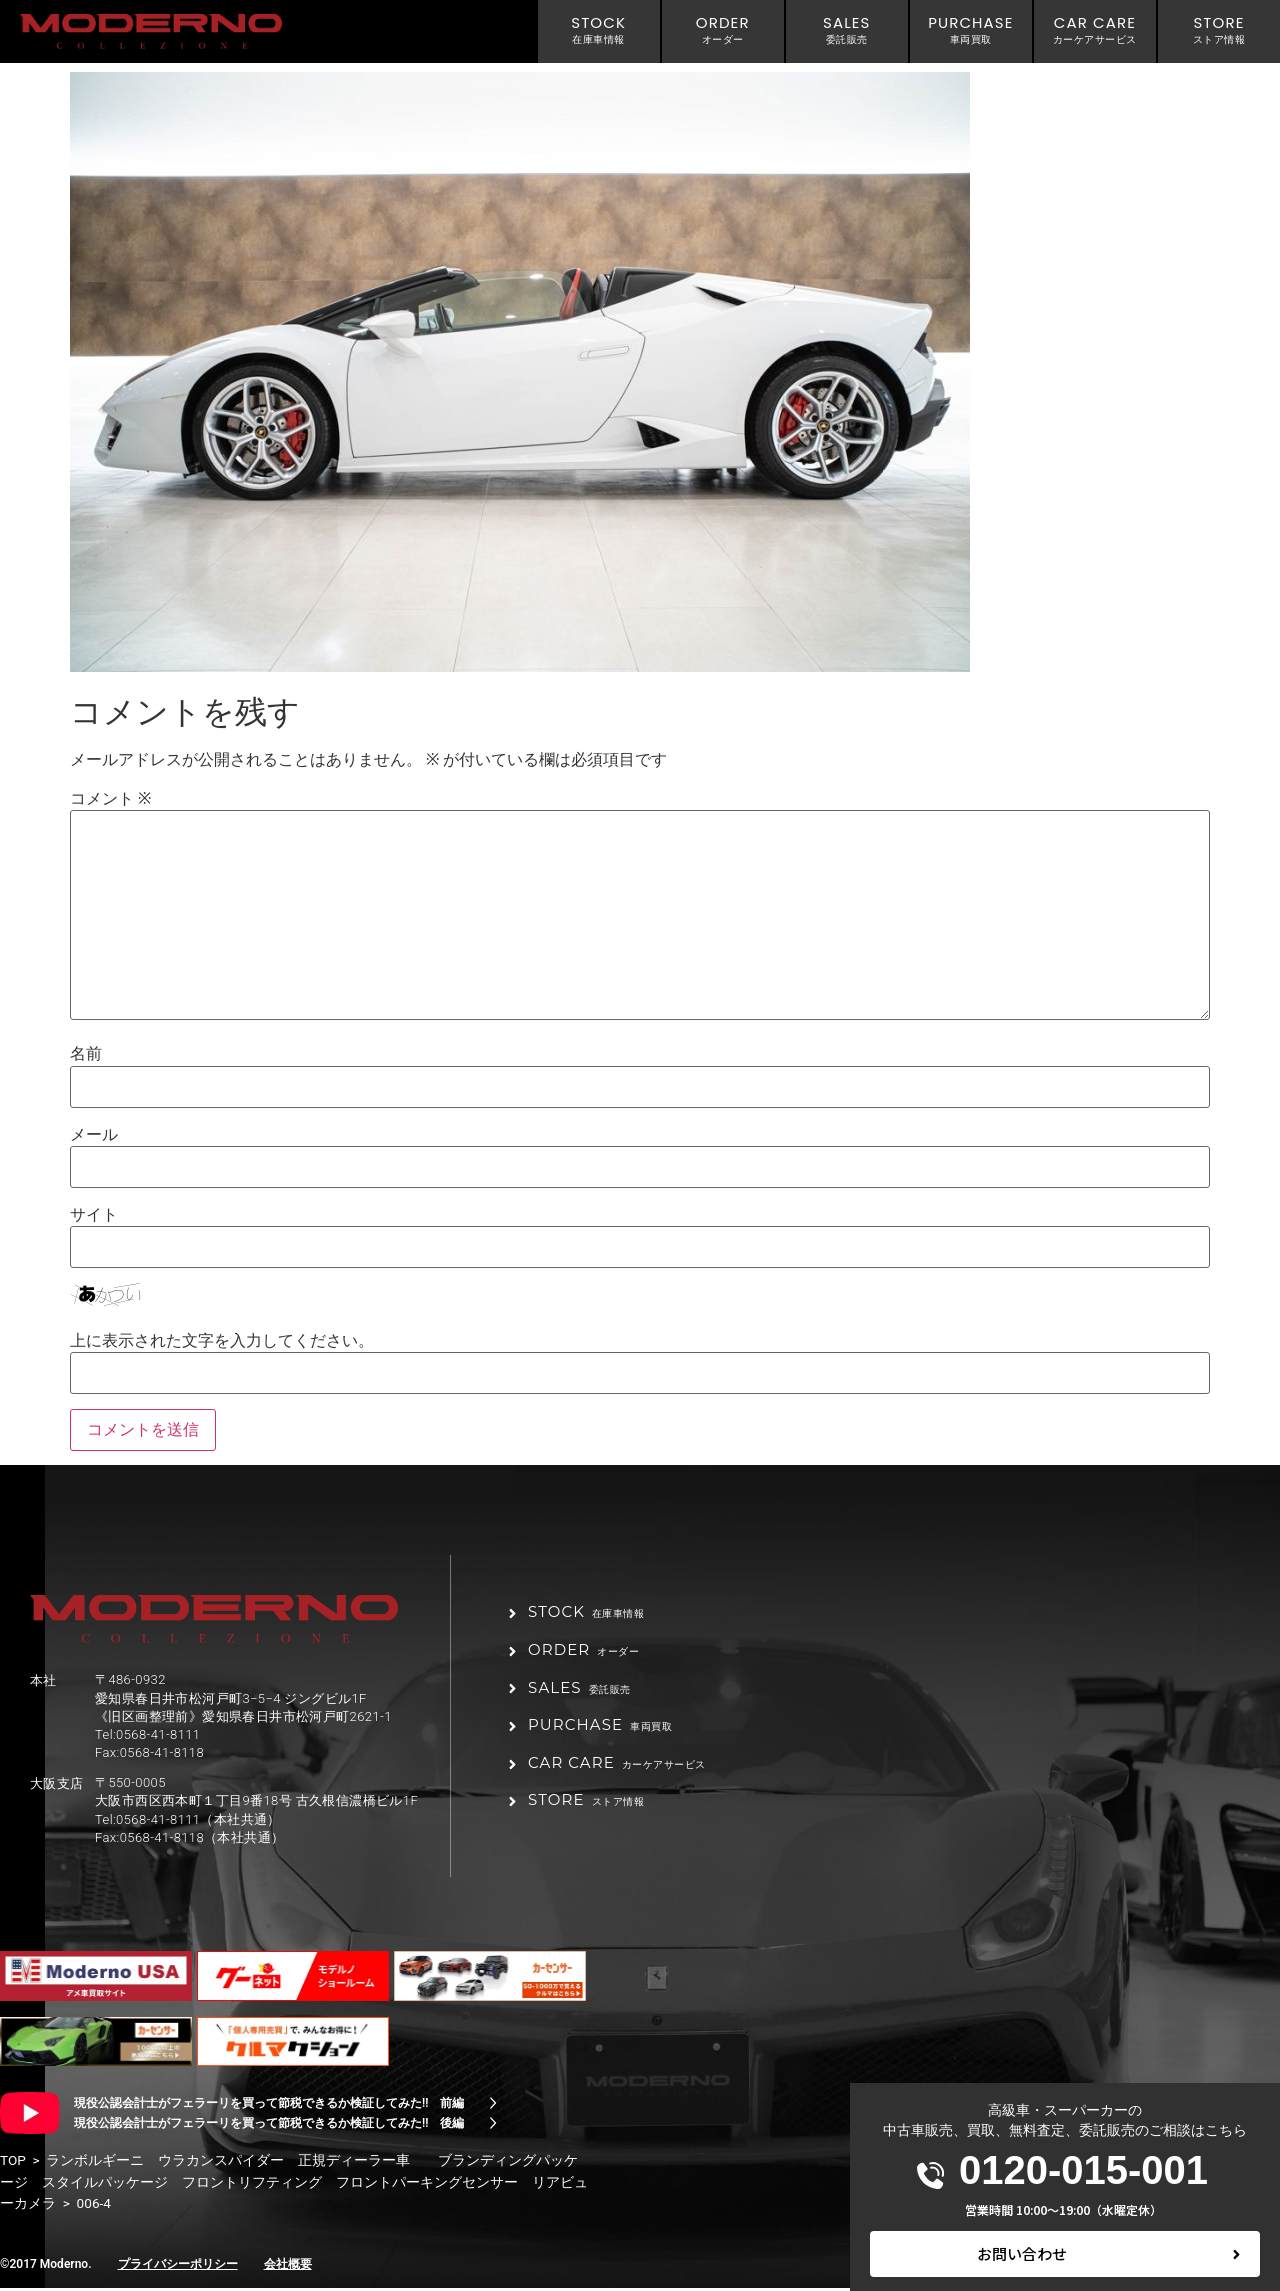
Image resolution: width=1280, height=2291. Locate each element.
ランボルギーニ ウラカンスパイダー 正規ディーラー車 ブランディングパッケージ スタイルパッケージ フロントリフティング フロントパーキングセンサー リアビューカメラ (294, 2185)
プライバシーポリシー (178, 2267)
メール (94, 1135)
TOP (13, 2163)
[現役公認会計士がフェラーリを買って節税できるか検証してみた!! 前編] (493, 2106)
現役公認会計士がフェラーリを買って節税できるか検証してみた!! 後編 (269, 2126)
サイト (94, 1215)
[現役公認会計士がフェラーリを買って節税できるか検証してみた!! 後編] (493, 2126)
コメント (110, 799)
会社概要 (288, 2267)
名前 (86, 1054)
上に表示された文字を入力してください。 (222, 1341)
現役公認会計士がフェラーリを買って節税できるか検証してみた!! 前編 (269, 2106)
